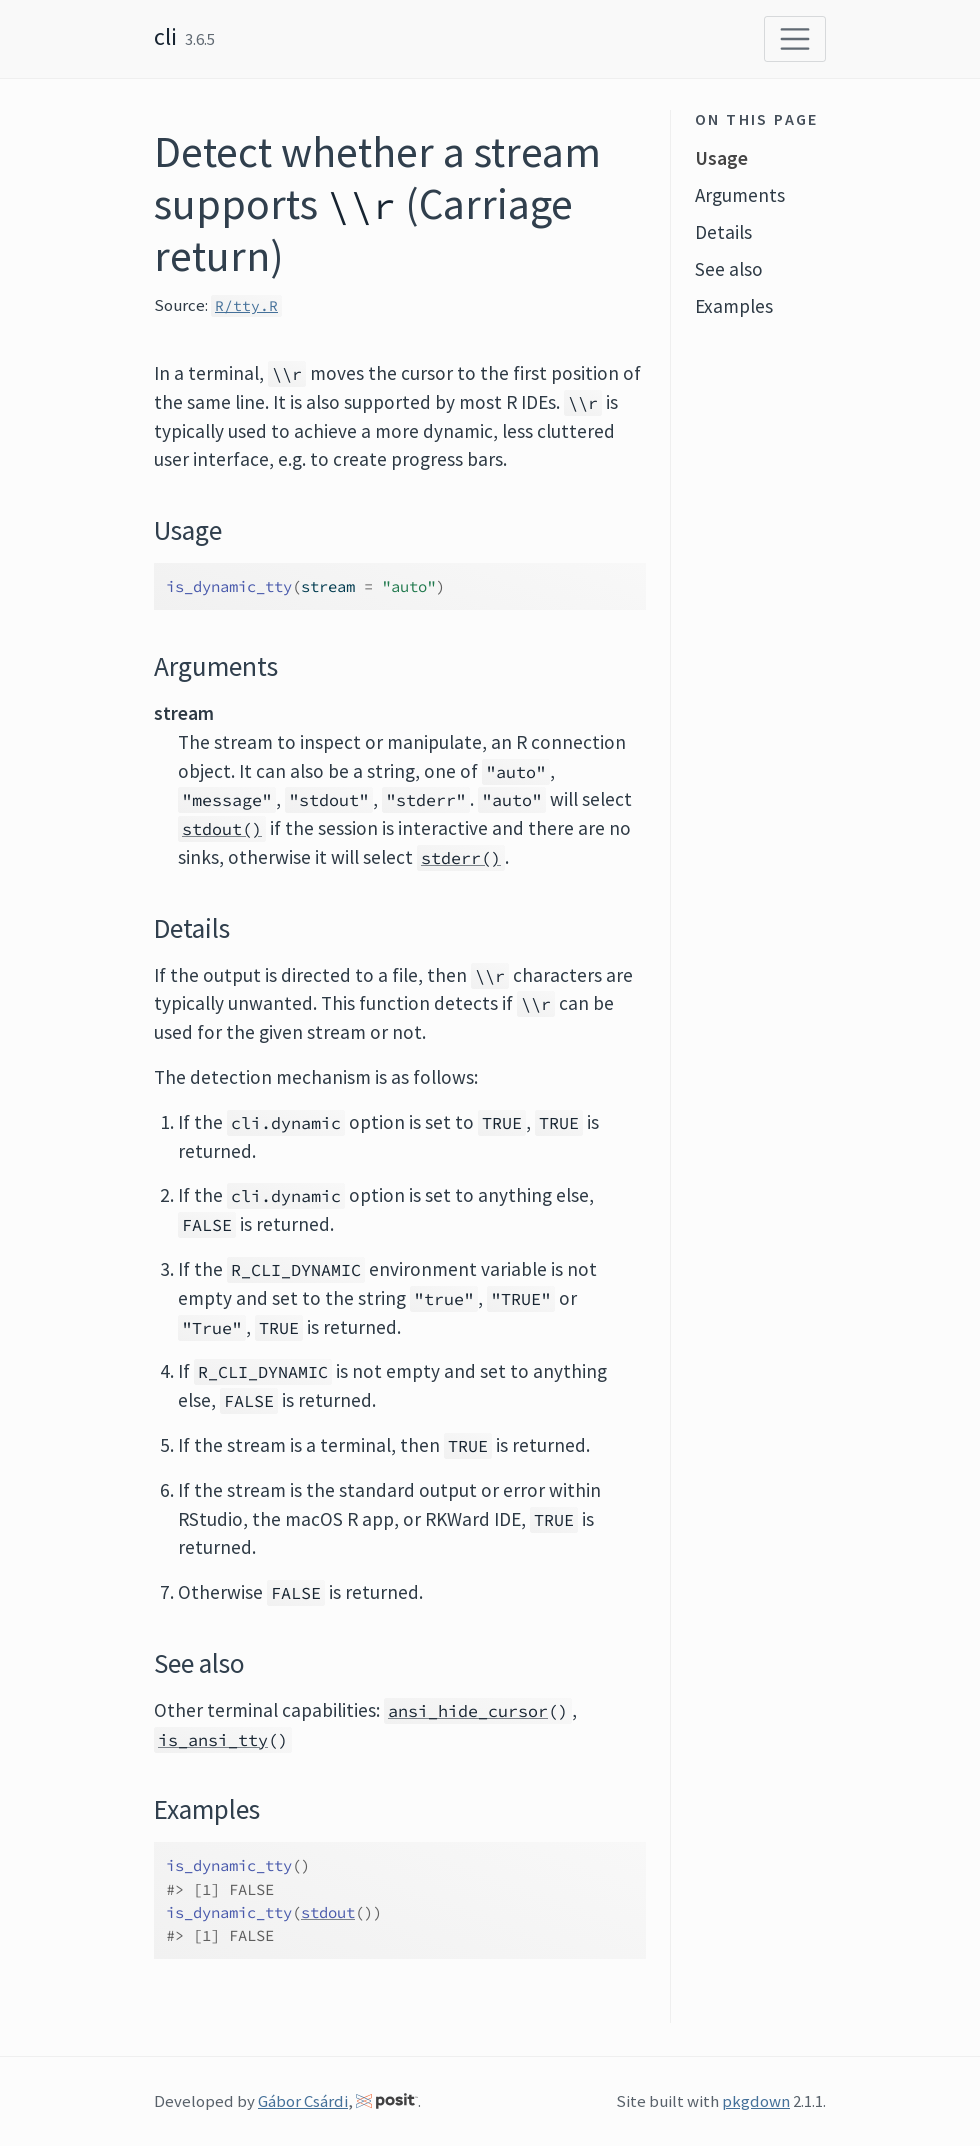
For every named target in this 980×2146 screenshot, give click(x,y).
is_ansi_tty (213, 1740)
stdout (328, 1912)
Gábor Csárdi (303, 2101)
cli (165, 36)
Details (723, 232)
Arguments (740, 195)
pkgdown (756, 2101)
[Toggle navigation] (795, 39)
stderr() (461, 858)
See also (729, 269)
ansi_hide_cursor (468, 1711)
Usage (721, 158)
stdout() (222, 829)
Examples (734, 306)
